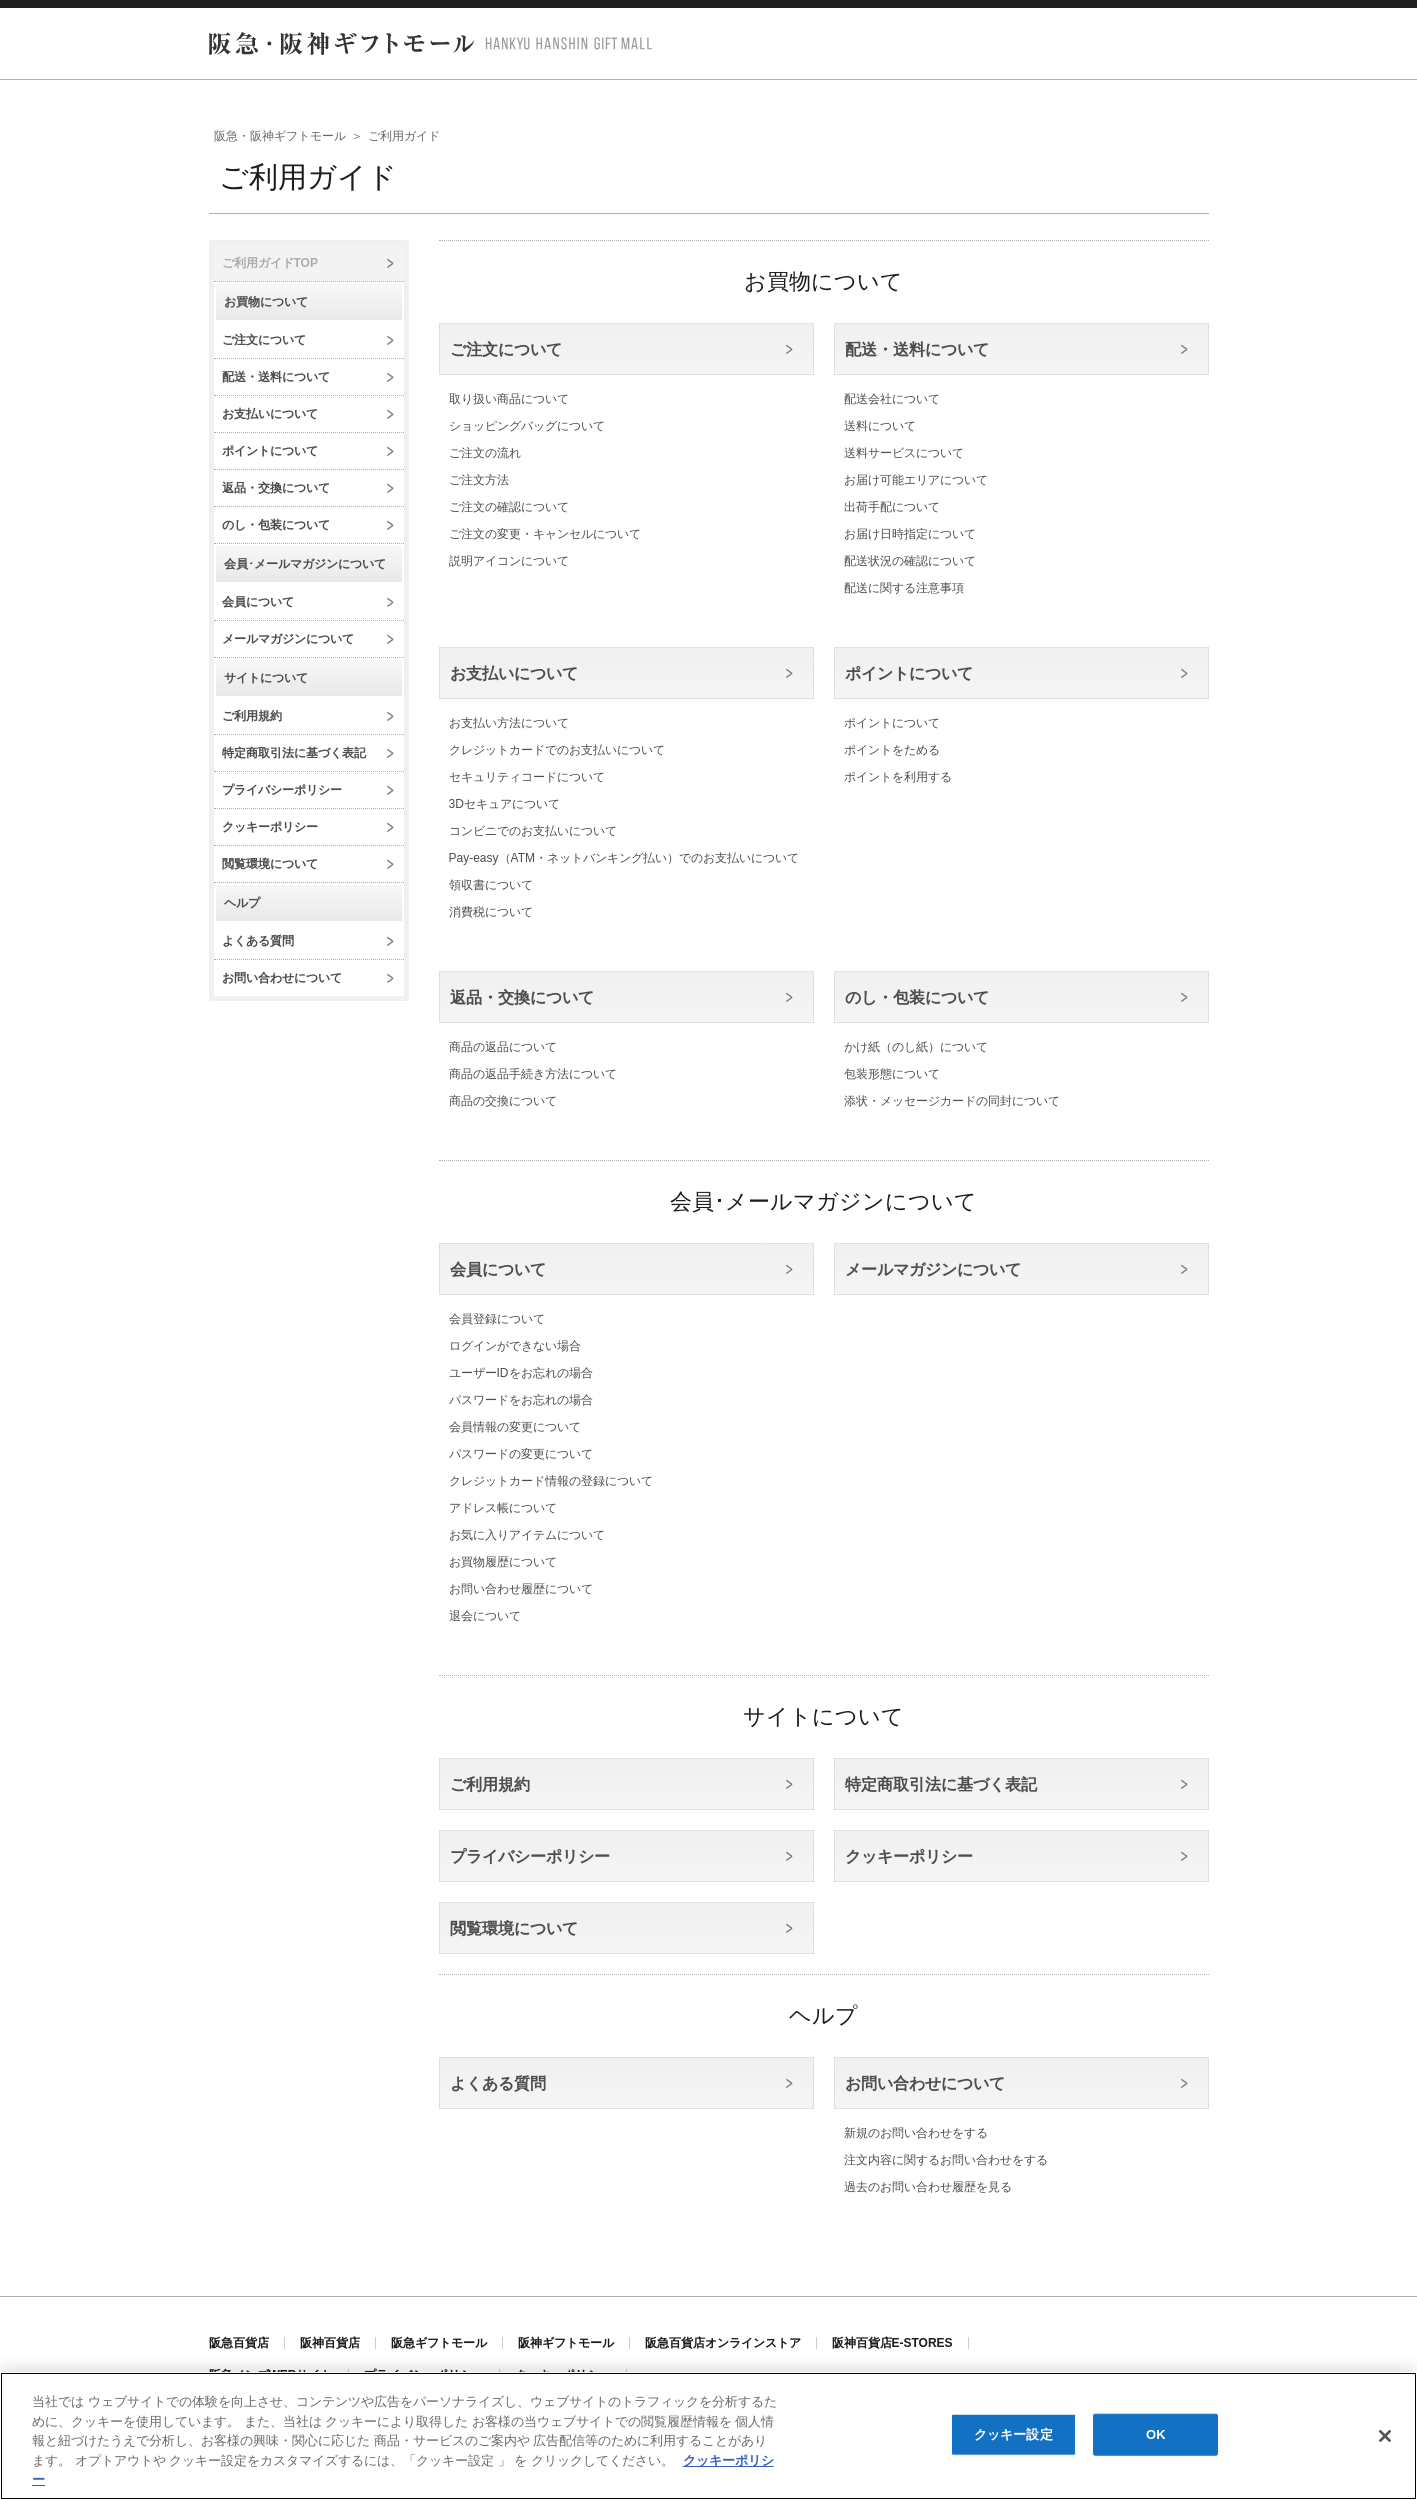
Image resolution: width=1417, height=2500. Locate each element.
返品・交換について (276, 488)
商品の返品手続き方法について (533, 1074)
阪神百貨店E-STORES (892, 2343)
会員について (258, 602)
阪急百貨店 (239, 2343)
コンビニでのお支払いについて (533, 831)
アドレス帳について (503, 1508)
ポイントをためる (892, 750)
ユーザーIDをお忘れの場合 (521, 1373)
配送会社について (892, 399)
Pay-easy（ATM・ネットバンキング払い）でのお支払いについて (624, 858)
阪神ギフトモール (566, 2343)
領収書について (491, 885)
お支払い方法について (509, 723)
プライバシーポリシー (282, 790)
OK (1156, 2434)
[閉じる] (1385, 2436)
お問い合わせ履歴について (521, 1589)
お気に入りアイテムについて (527, 1535)
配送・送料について (276, 377)
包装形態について (892, 1074)
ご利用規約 (252, 716)
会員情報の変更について (515, 1427)
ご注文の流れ (485, 453)
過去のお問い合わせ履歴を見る (928, 2187)
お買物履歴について (503, 1562)
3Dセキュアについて (504, 804)
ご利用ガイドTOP (270, 263)
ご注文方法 (479, 480)
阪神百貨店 (330, 2343)
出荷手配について (892, 507)
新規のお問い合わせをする (916, 2133)
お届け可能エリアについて (916, 480)
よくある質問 (258, 941)
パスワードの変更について (521, 1454)
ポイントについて (270, 451)
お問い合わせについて (282, 978)
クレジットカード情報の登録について (551, 1481)
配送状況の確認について (910, 561)
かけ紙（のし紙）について (916, 1047)
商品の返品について (503, 1047)
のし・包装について (276, 525)
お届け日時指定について (910, 534)
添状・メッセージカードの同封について (952, 1101)
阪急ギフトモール (439, 2343)
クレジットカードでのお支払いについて (557, 750)
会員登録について (497, 1319)
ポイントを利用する (898, 777)
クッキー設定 (1013, 2434)
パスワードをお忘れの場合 (521, 1400)
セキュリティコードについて (527, 777)
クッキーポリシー (270, 827)
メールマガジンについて (288, 639)
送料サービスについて (904, 453)
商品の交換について (503, 1101)
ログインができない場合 (515, 1346)
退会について (485, 1616)
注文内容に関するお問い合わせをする (946, 2160)
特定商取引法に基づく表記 (294, 753)
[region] (708, 2436)
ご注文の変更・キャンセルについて (545, 534)
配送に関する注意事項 (904, 588)
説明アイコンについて (509, 561)
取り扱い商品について (509, 399)
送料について (880, 426)
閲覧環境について (270, 864)
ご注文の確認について (509, 507)
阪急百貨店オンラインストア (723, 2343)
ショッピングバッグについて (527, 426)
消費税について (491, 912)
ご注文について (264, 340)
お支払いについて (270, 414)
